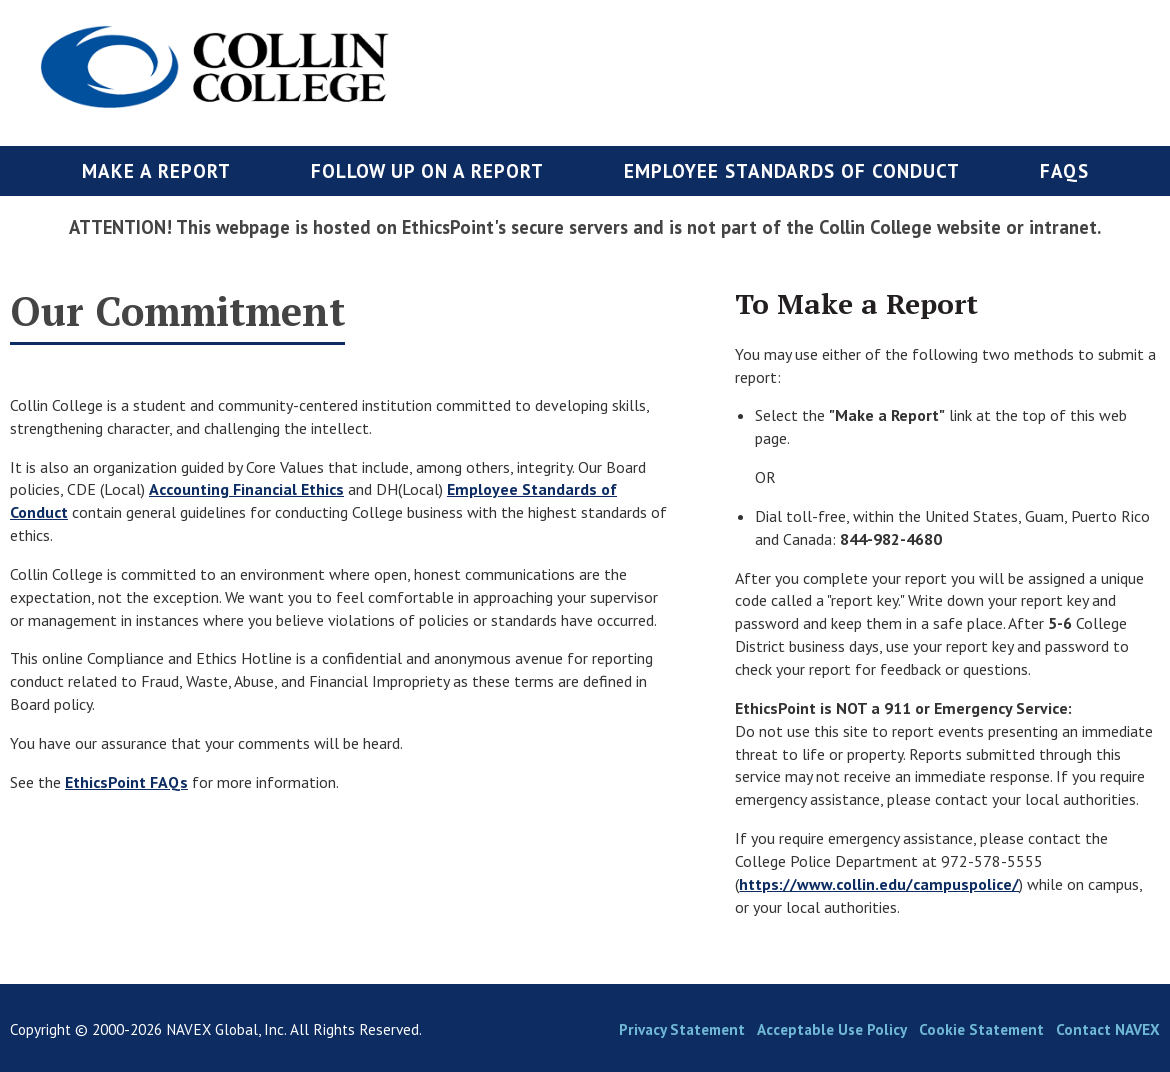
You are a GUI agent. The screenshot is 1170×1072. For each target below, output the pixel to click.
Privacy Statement (682, 1029)
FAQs (1064, 171)
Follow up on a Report (427, 171)
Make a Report (156, 171)
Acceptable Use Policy (832, 1029)
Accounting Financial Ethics (246, 489)
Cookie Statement (981, 1029)
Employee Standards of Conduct (792, 171)
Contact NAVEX (1108, 1029)
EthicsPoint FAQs (126, 782)
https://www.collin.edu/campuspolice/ (879, 884)
